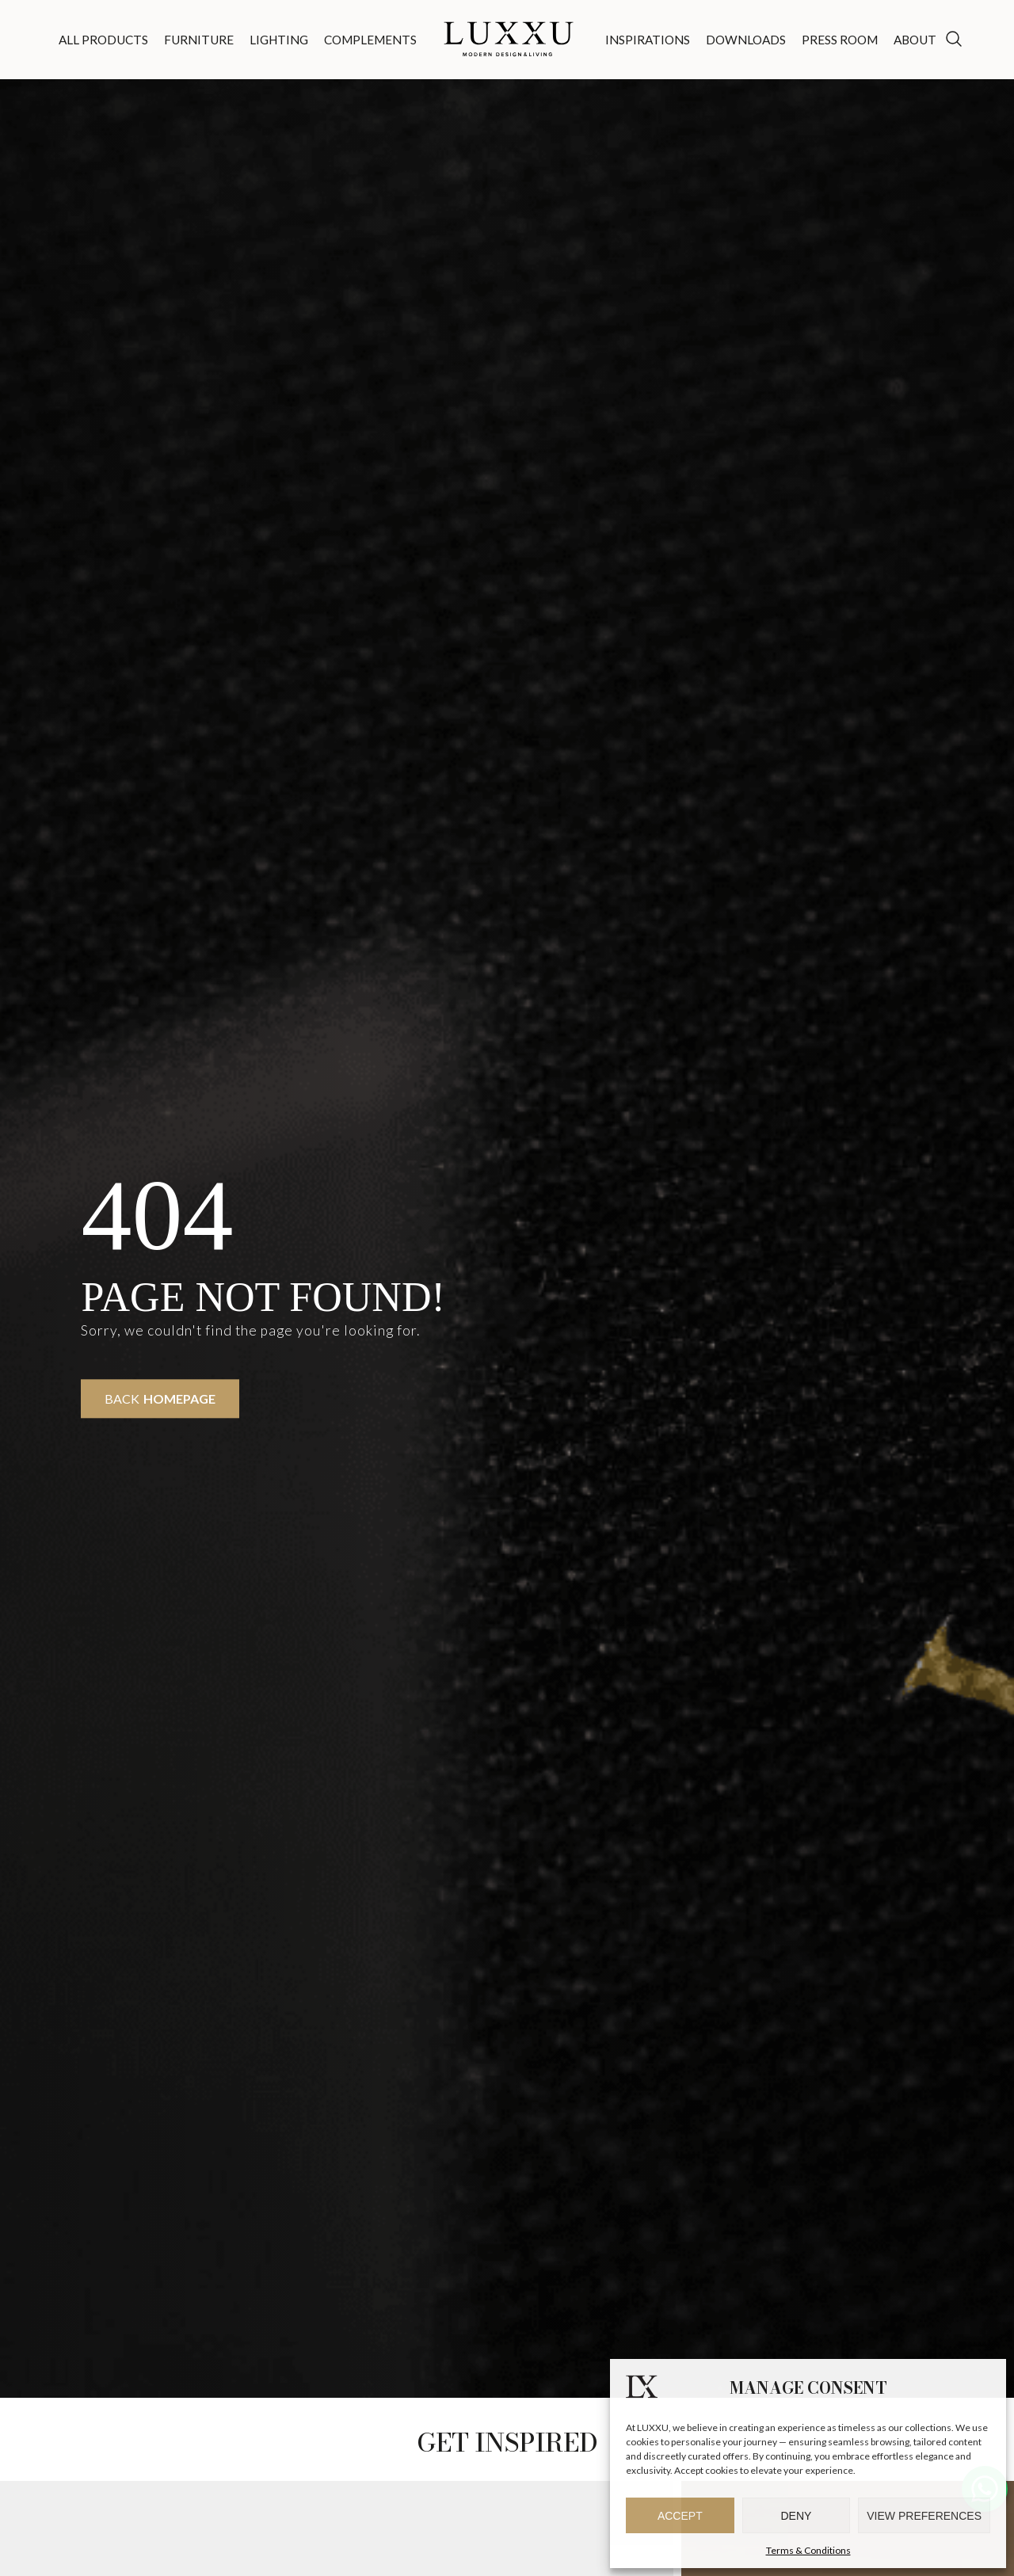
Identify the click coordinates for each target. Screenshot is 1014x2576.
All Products (103, 39)
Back (160, 1399)
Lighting (279, 39)
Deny (796, 2515)
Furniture (199, 39)
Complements (370, 39)
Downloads (746, 39)
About (915, 39)
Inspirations (647, 39)
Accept (680, 2515)
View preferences (924, 2515)
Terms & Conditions (808, 2550)
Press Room (840, 39)
